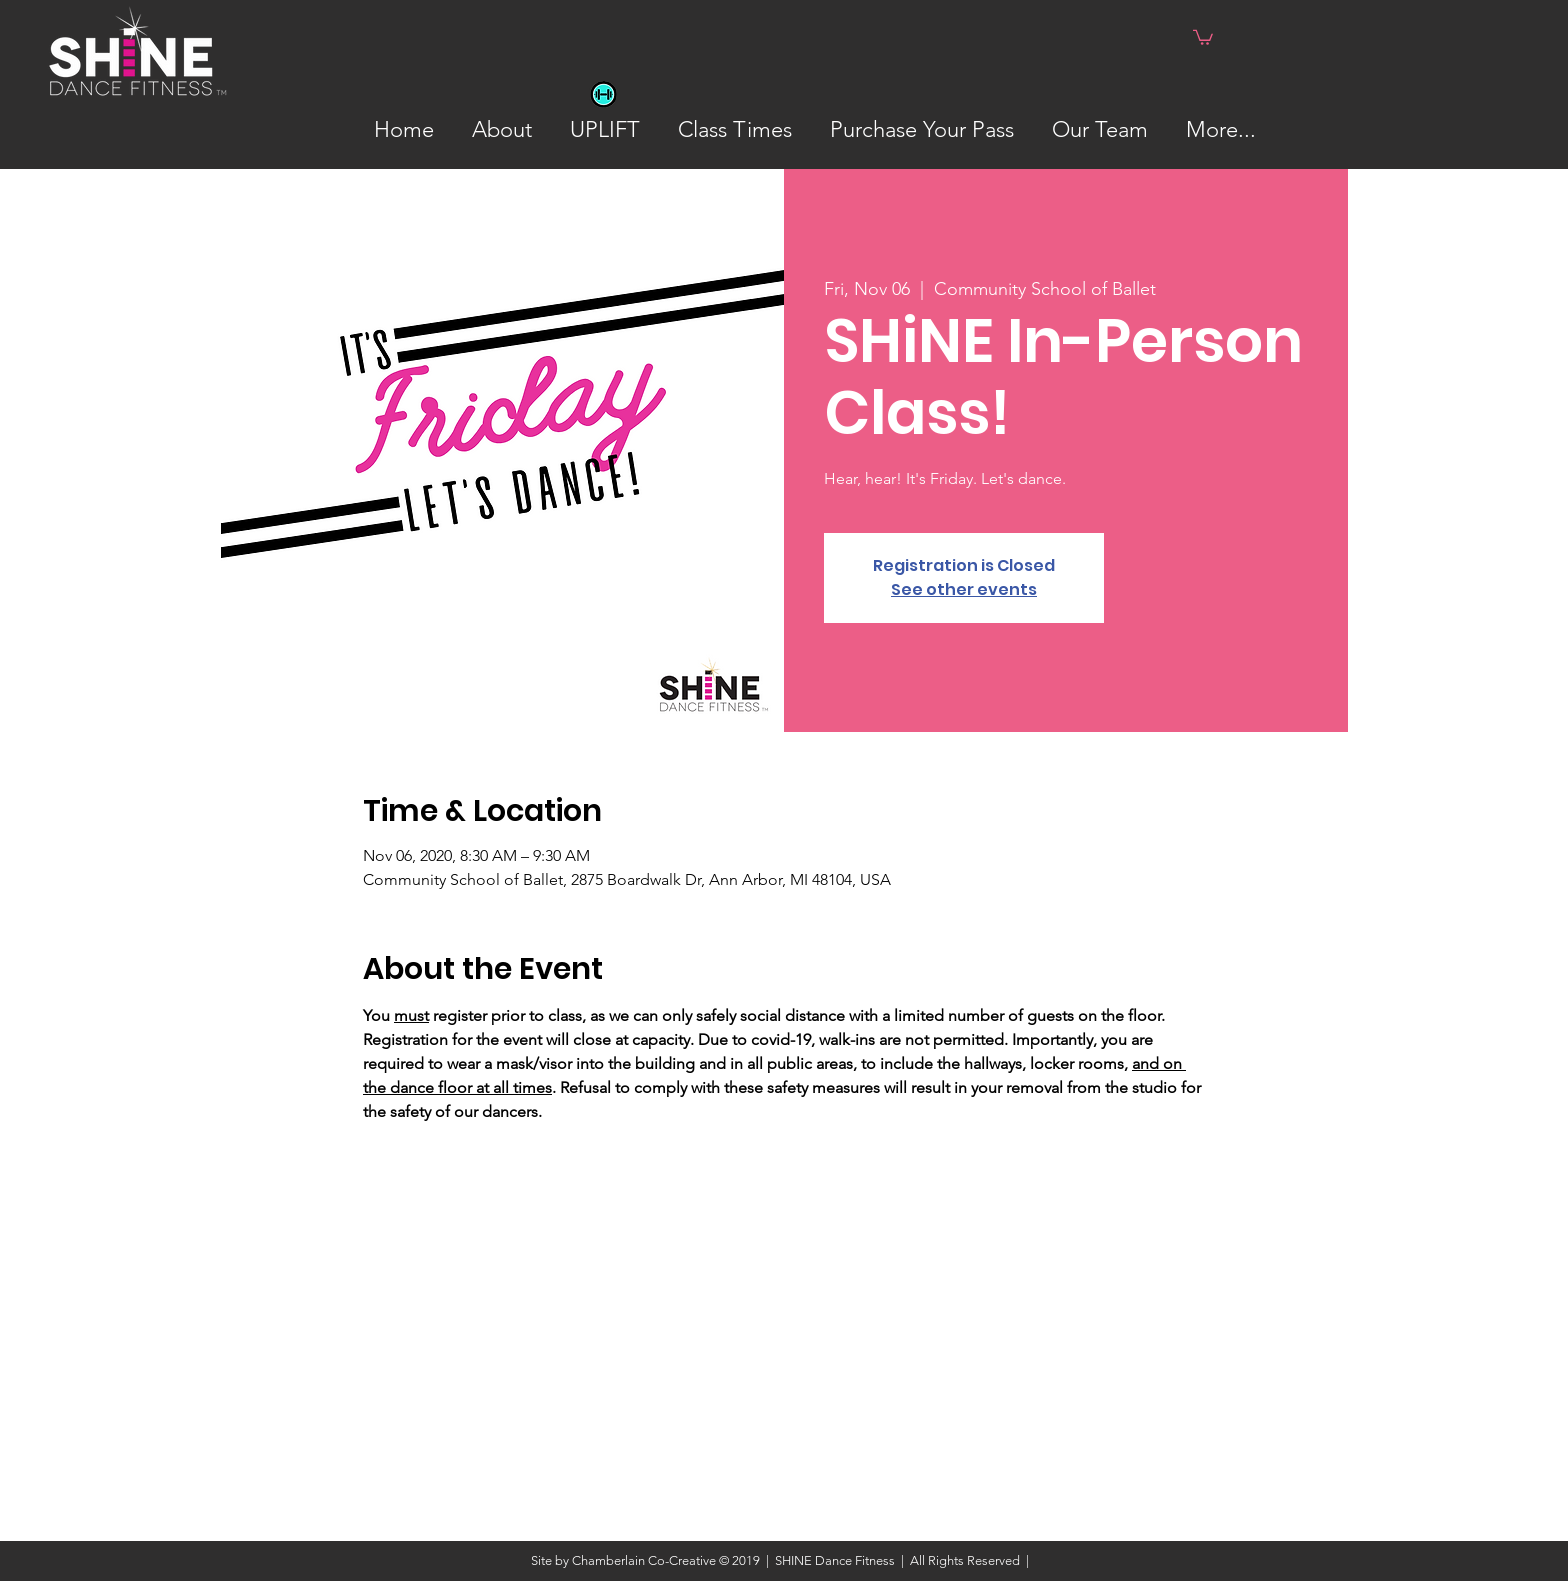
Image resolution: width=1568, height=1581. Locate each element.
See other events (964, 589)
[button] (1203, 36)
